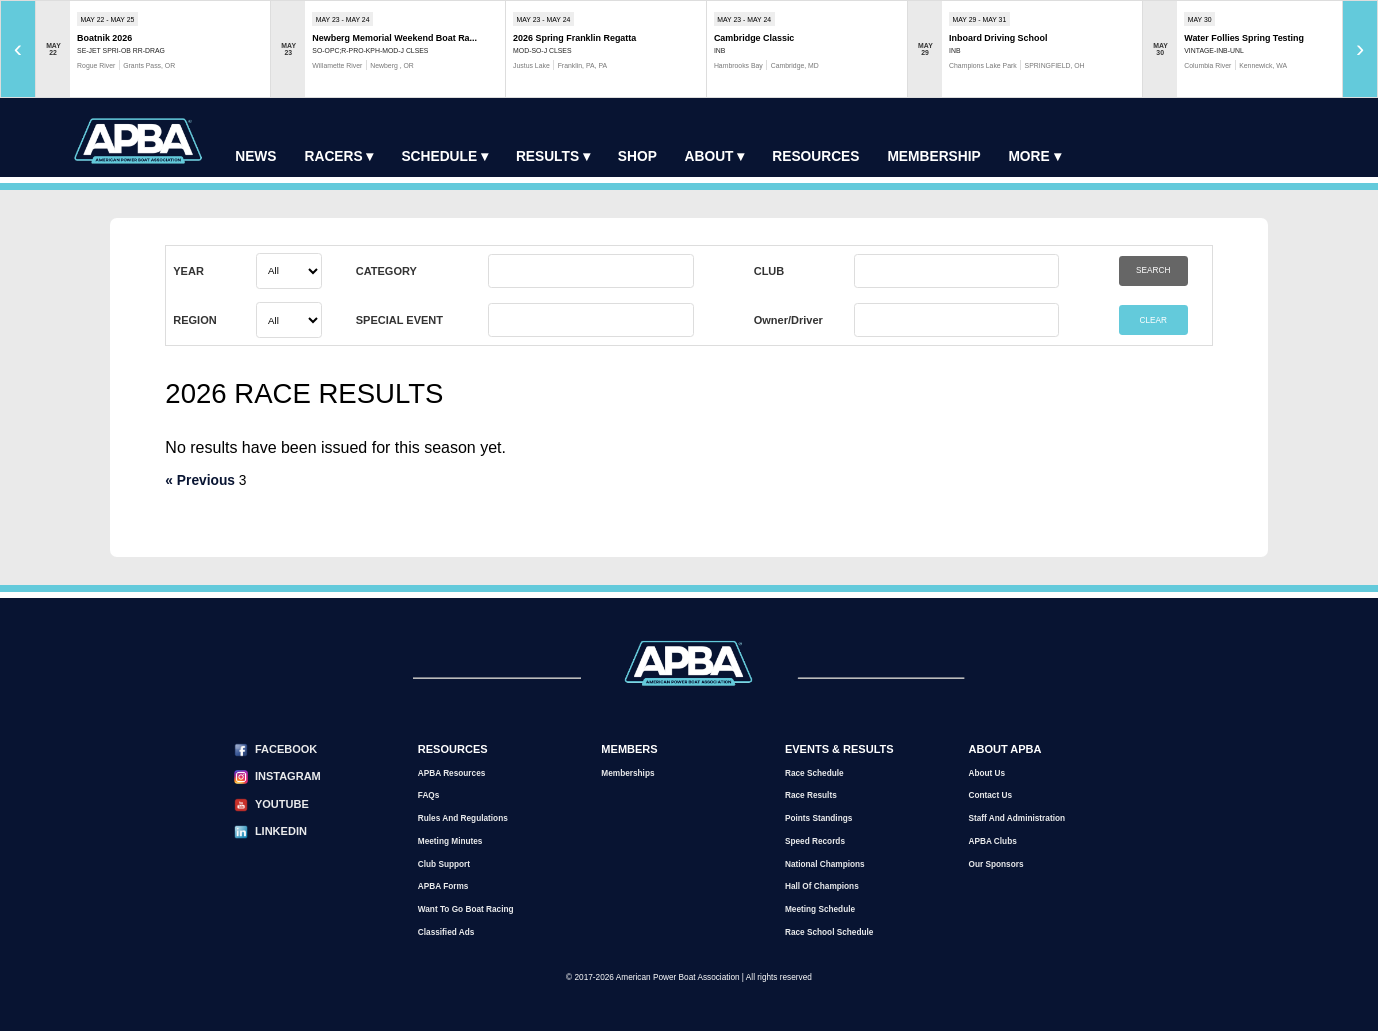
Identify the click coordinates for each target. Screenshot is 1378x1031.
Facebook (286, 749)
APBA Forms (443, 886)
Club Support (444, 864)
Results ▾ (553, 156)
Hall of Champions (822, 886)
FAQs (429, 795)
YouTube (282, 804)
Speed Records (815, 841)
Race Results (811, 795)
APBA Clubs (992, 841)
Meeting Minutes (450, 841)
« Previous (200, 480)
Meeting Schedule (820, 909)
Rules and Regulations (463, 818)
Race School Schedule (829, 932)
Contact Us (990, 795)
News (255, 156)
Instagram (288, 776)
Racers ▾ (339, 156)
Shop (637, 156)
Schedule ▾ (444, 156)
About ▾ (715, 156)
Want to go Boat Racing (466, 909)
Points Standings (818, 818)
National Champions (825, 864)
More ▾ (1034, 156)
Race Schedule (814, 773)
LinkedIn (281, 831)
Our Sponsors (995, 864)
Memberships (627, 773)
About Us (986, 773)
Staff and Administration (1016, 818)
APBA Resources (452, 773)
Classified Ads (446, 932)
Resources (815, 156)
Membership (933, 156)
